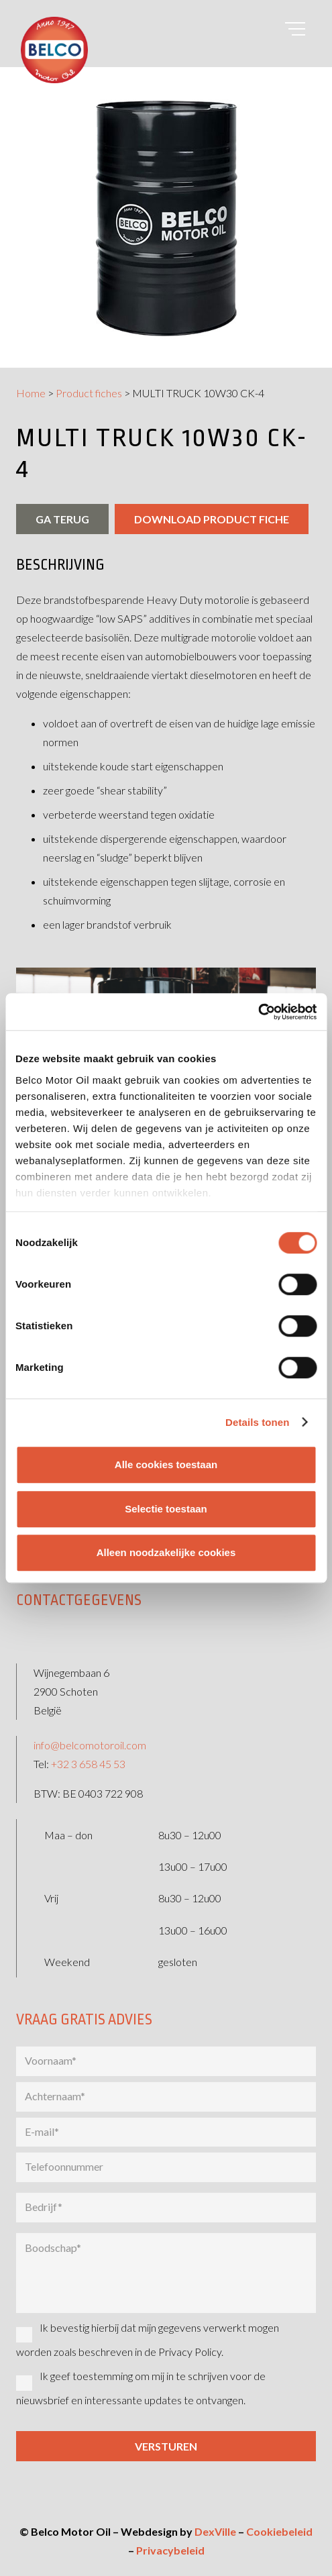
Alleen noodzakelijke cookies (166, 1552)
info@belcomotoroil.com (90, 1745)
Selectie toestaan (166, 1508)
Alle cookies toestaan (166, 1464)
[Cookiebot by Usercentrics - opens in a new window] (258, 1012)
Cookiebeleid (279, 2531)
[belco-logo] (54, 50)
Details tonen (257, 1422)
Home (31, 393)
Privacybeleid (170, 2550)
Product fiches (89, 393)
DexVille (215, 2531)
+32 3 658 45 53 (88, 1763)
